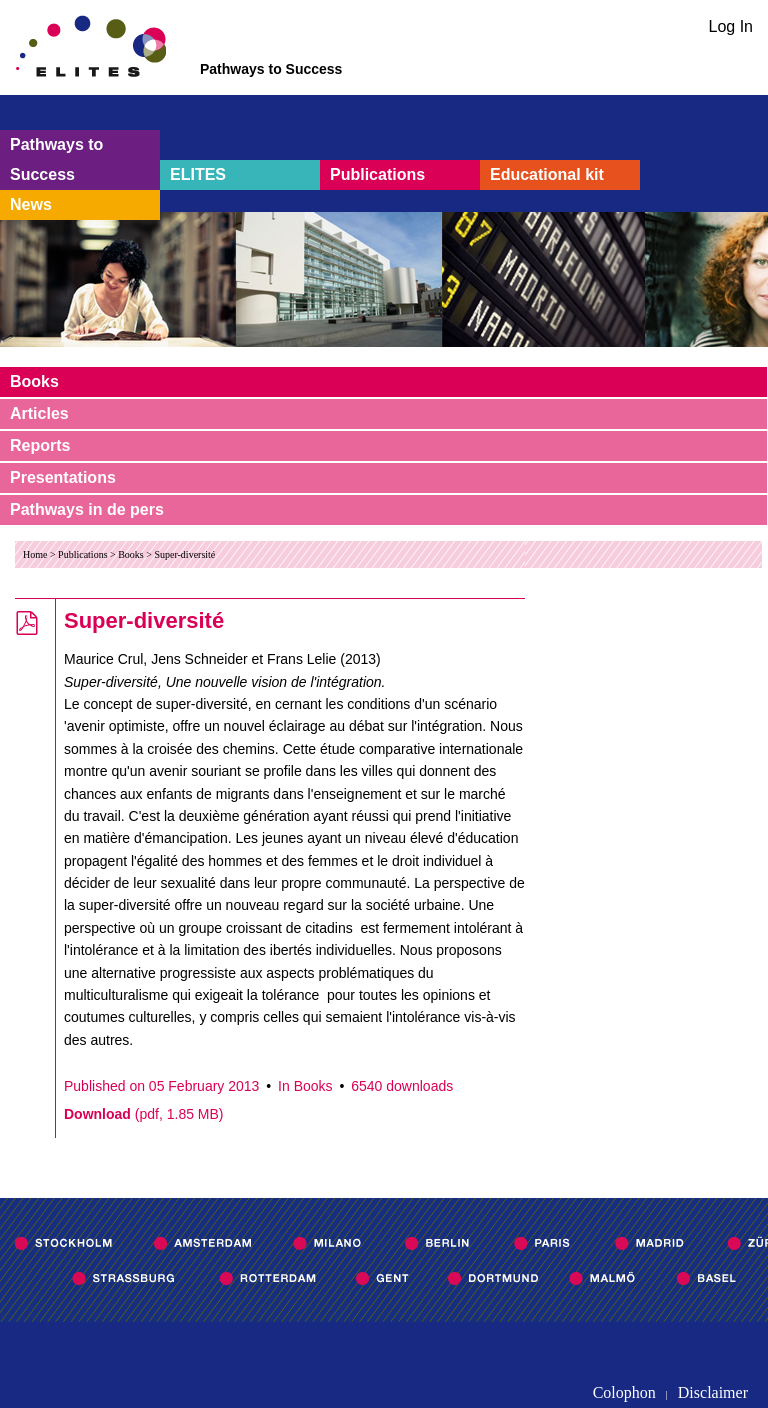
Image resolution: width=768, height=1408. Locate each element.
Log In (731, 26)
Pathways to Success (56, 159)
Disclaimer (713, 1392)
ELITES (198, 174)
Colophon (624, 1392)
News (31, 204)
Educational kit (547, 174)
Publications (377, 174)
